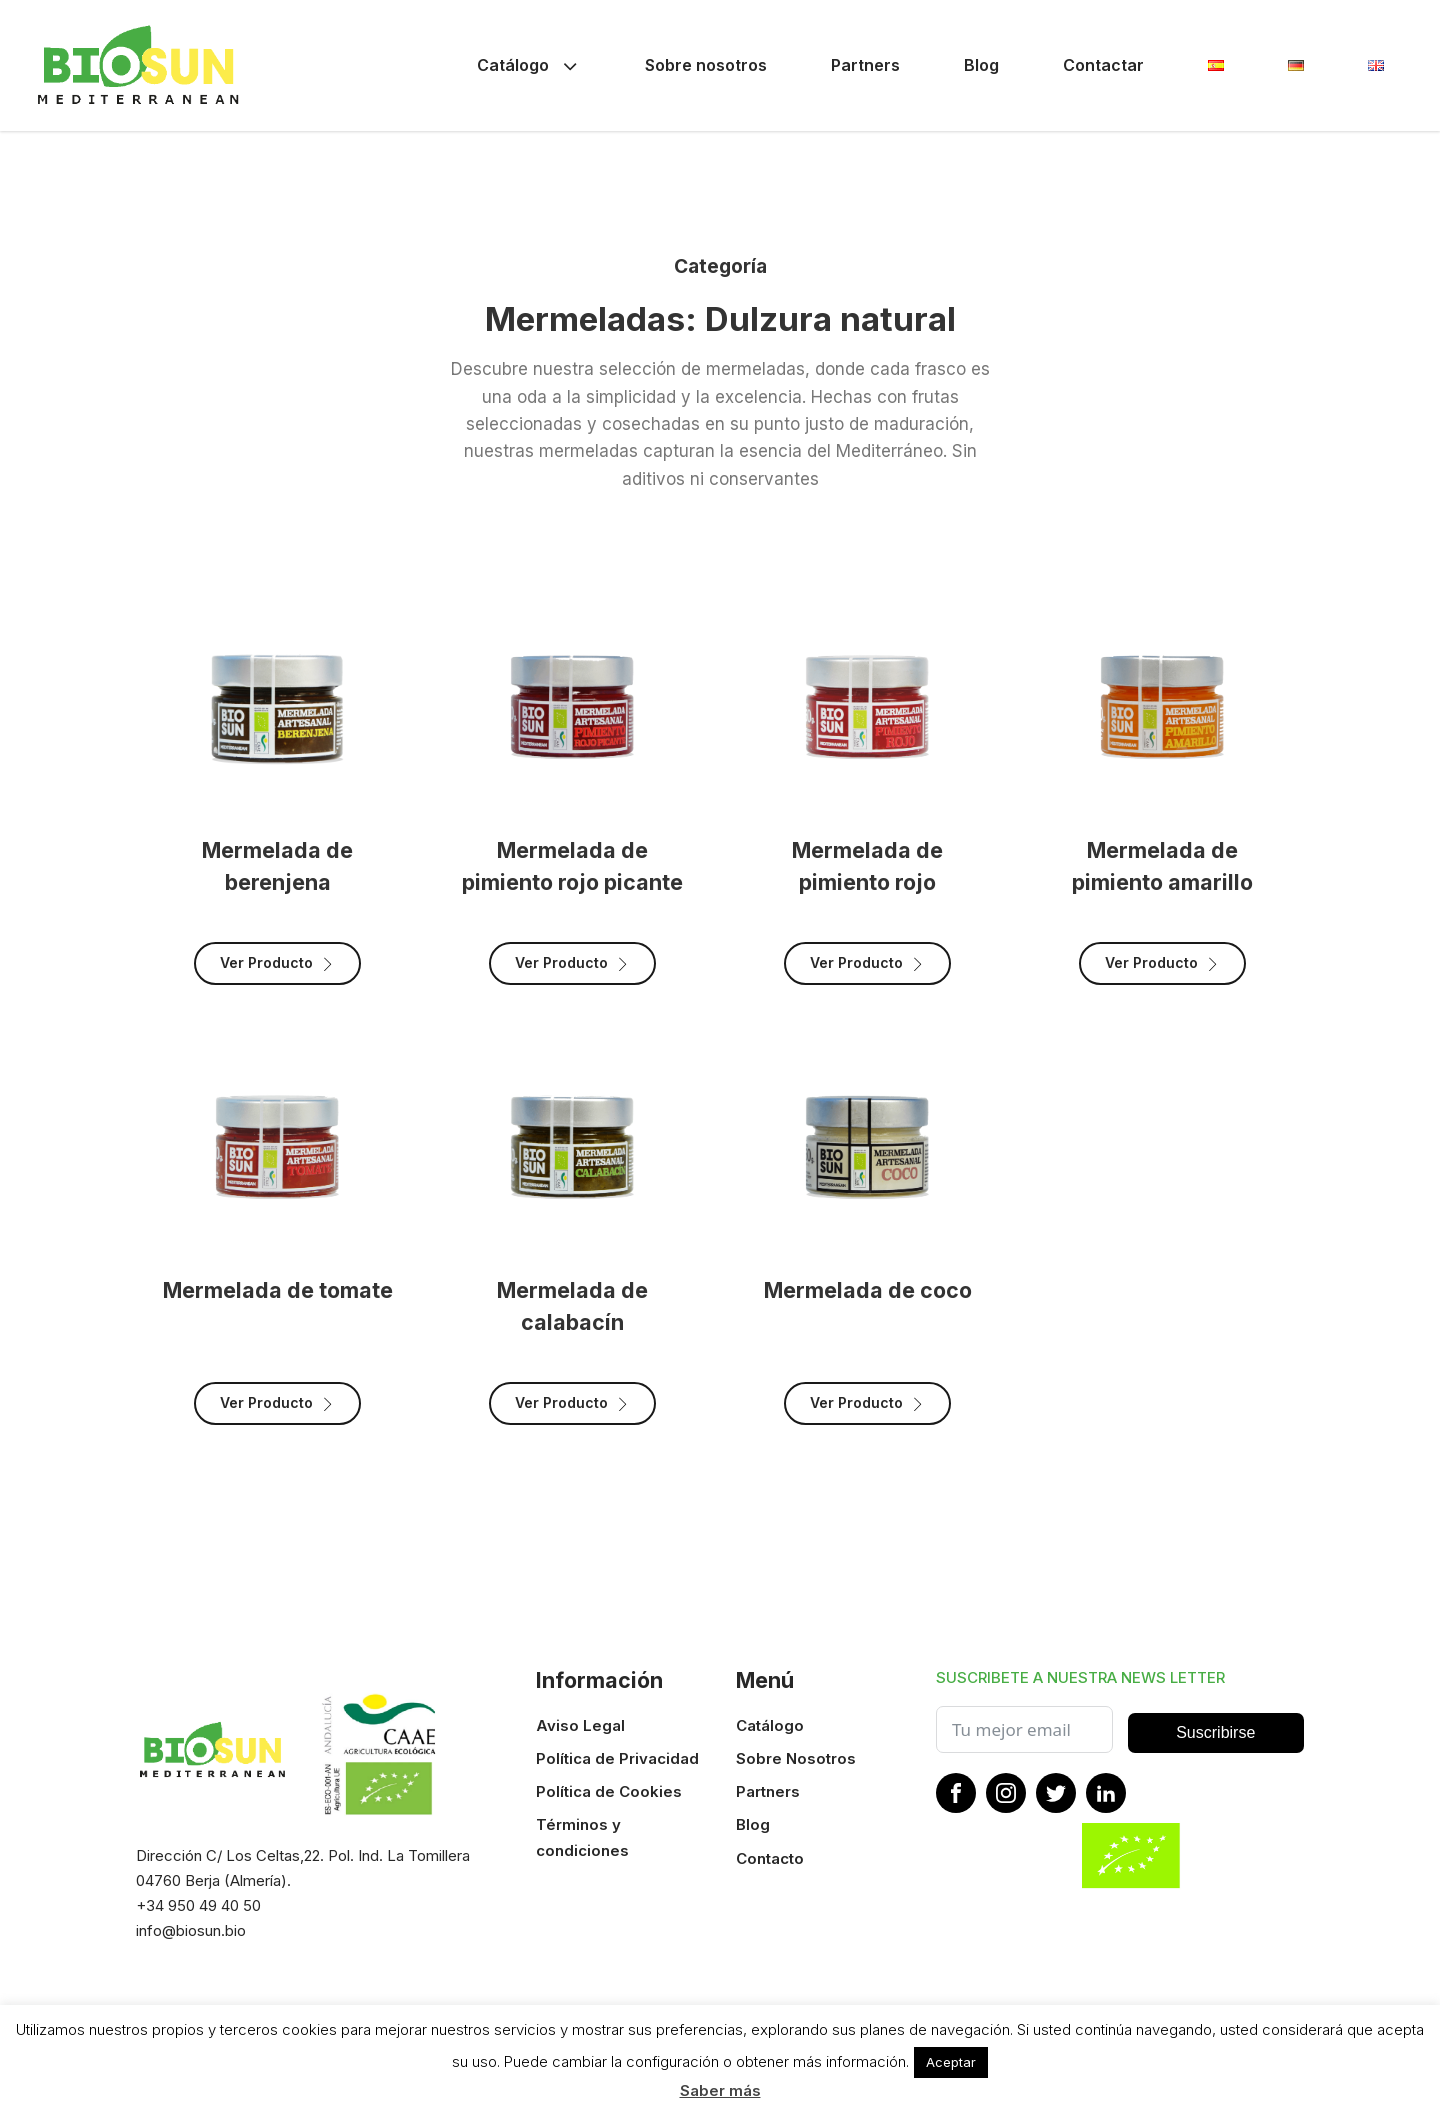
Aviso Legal (580, 1725)
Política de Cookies (609, 1791)
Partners (865, 65)
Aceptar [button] (951, 2062)
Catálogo (529, 65)
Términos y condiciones (582, 1837)
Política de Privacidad (617, 1758)
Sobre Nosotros (796, 1758)
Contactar (1103, 65)
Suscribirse (1215, 1732)
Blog (981, 65)
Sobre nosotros (706, 65)
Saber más (720, 2090)
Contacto (770, 1858)
